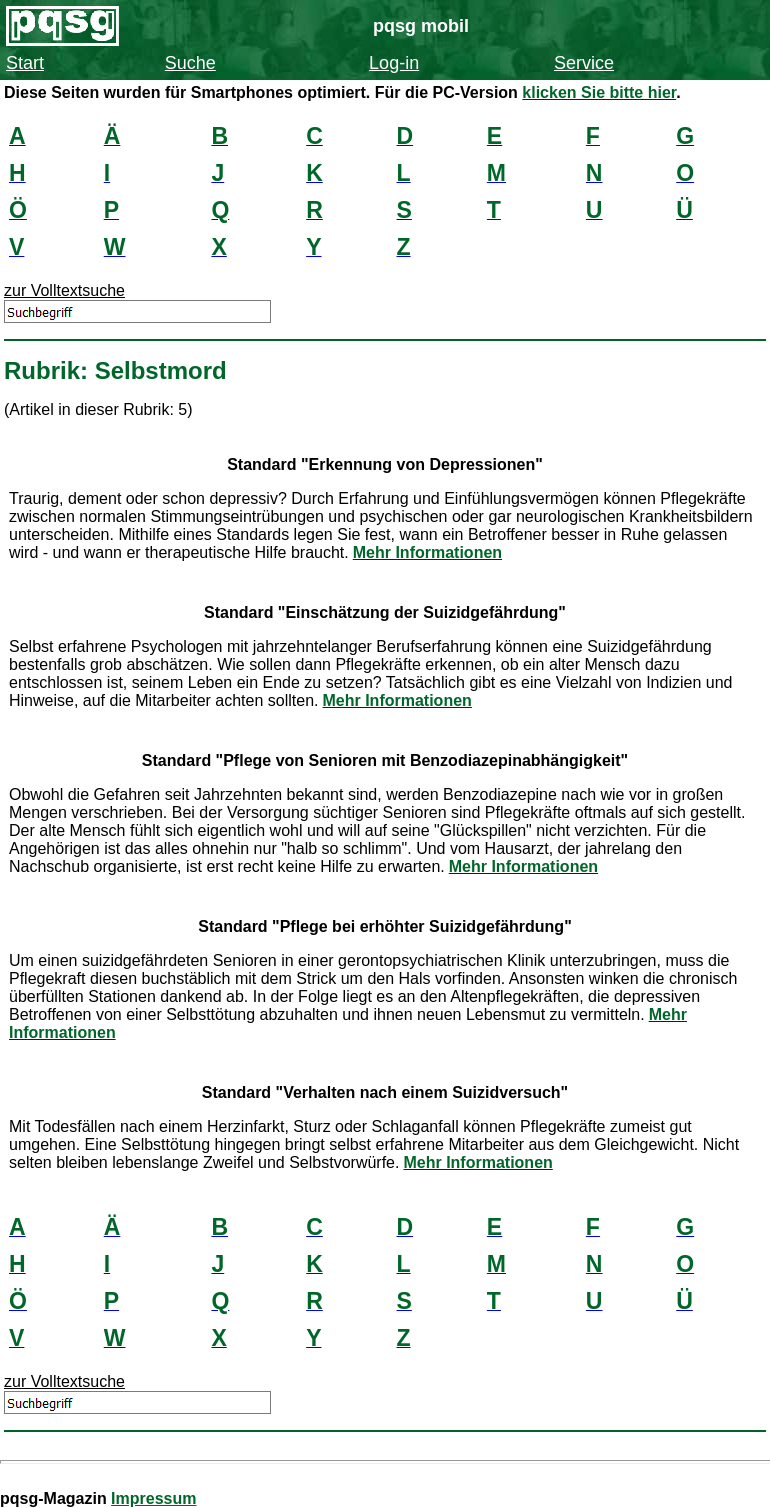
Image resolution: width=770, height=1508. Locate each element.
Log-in (394, 63)
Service (584, 63)
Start (25, 63)
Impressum (153, 1498)
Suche (190, 63)
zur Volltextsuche (64, 290)
